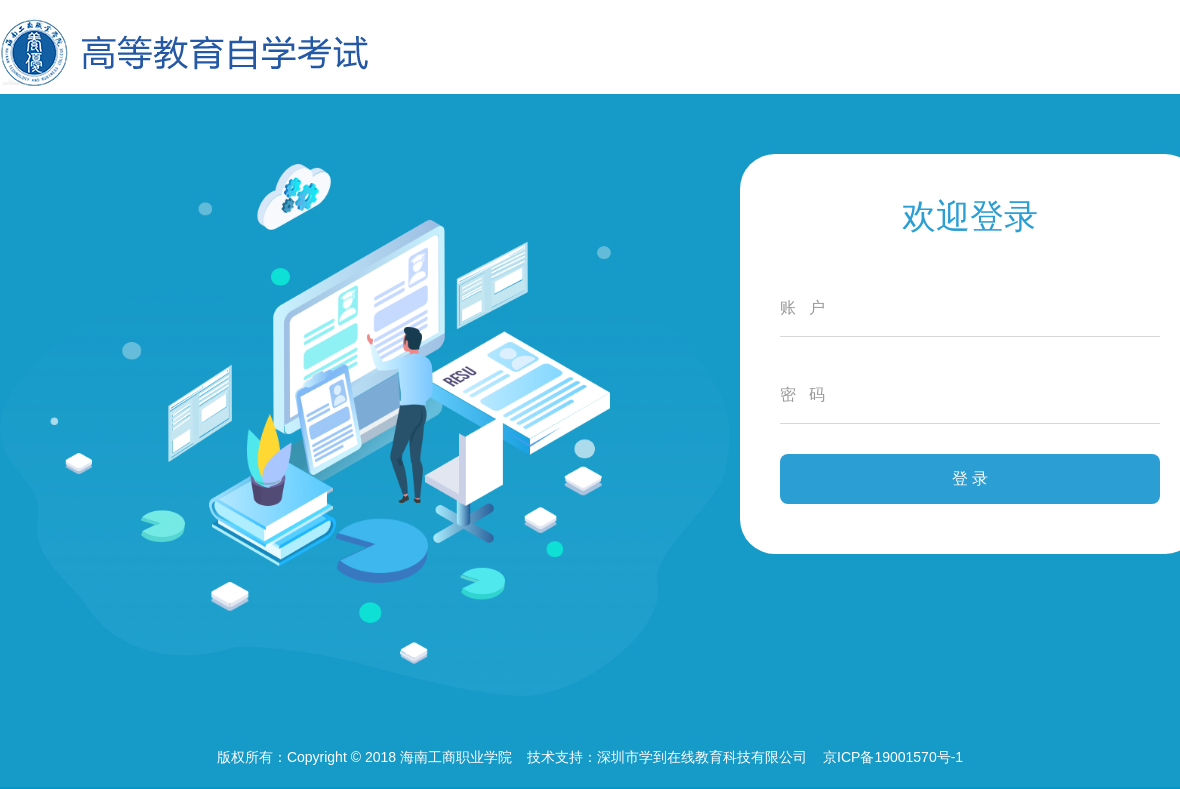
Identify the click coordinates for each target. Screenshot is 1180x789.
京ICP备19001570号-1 (893, 757)
